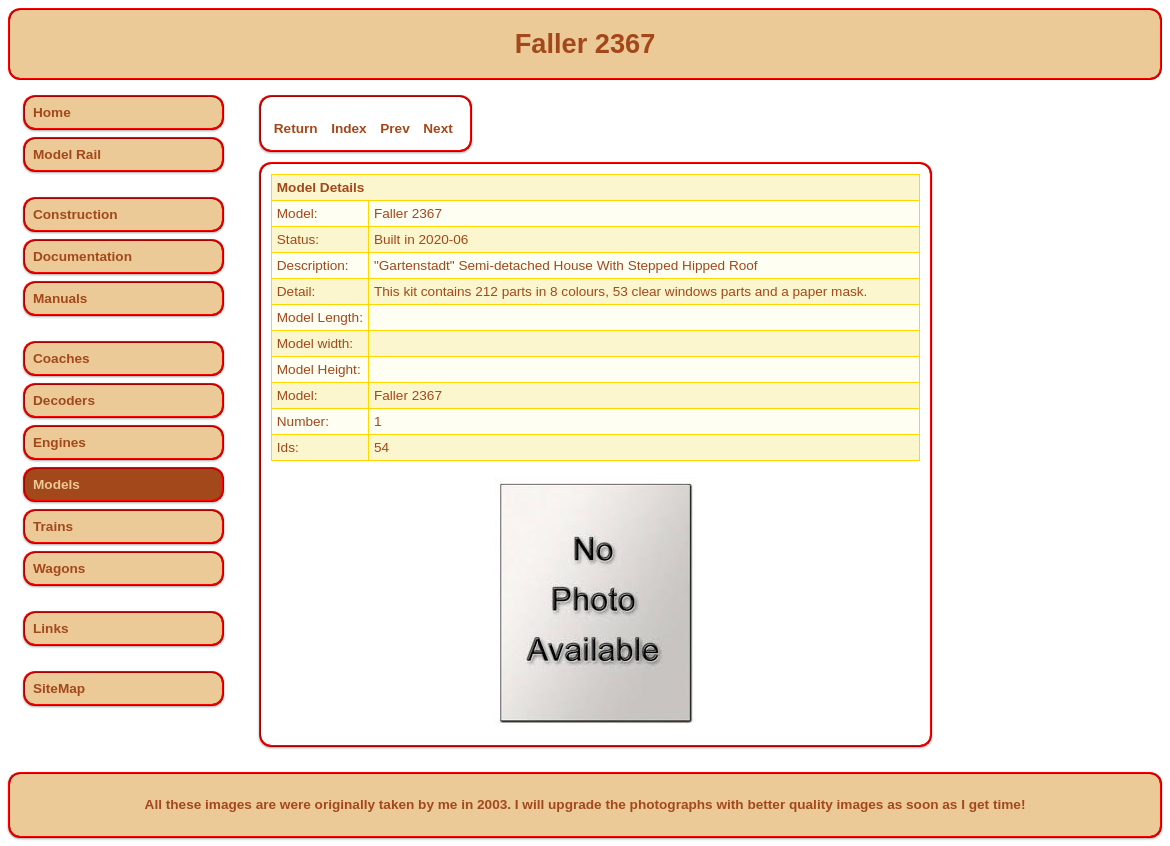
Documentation (82, 256)
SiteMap (59, 688)
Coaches (61, 358)
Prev (394, 128)
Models (56, 484)
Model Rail (67, 154)
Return (296, 128)
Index (349, 128)
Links (51, 628)
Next (437, 128)
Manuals (60, 298)
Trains (53, 526)
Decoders (64, 400)
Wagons (59, 568)
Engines (59, 442)
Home (52, 112)
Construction (75, 214)
